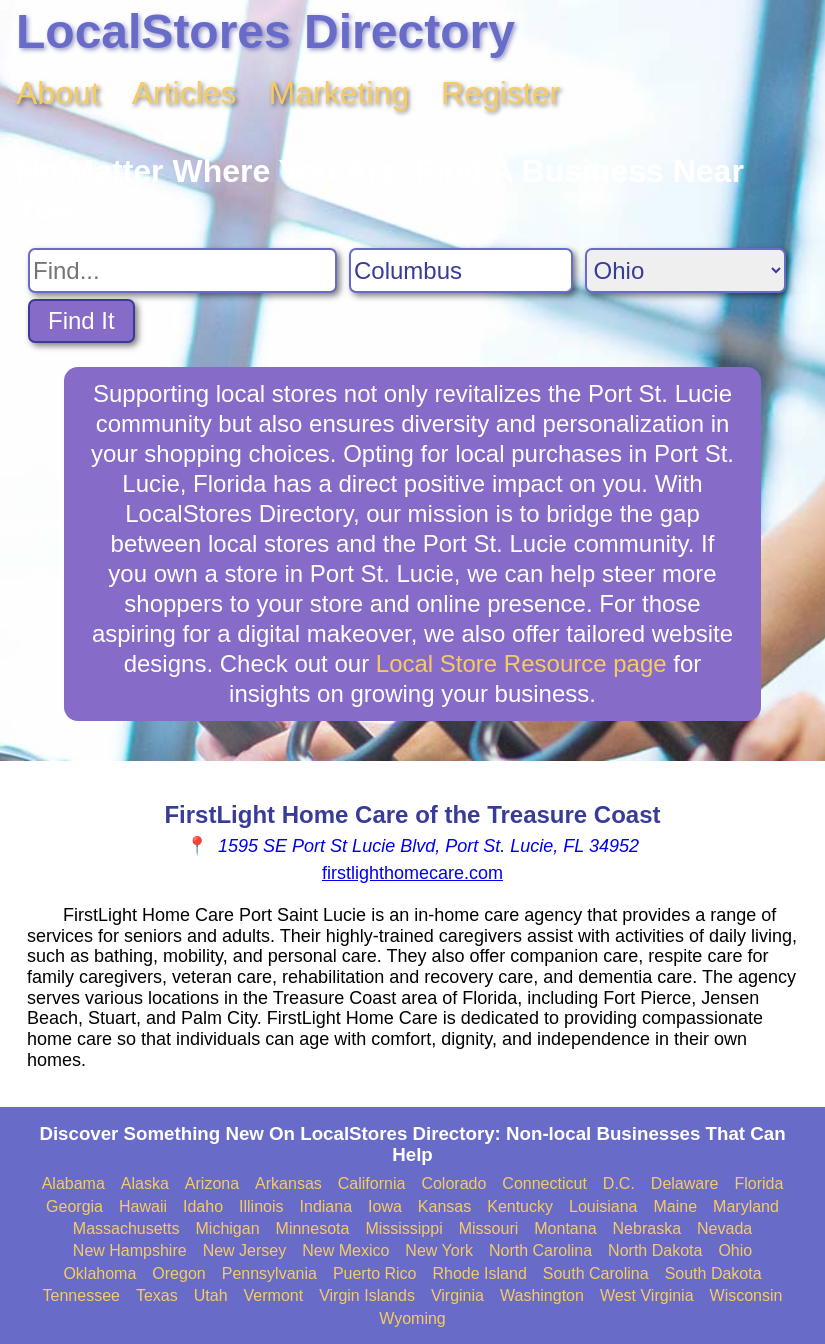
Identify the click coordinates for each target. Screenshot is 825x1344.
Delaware (685, 1183)
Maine (676, 1206)
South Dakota (713, 1273)
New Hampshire (130, 1250)
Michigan (228, 1228)
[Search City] (461, 270)
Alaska (145, 1183)
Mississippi (403, 1228)
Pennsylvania (269, 1273)
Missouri (489, 1228)
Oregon (178, 1273)
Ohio (735, 1250)
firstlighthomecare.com (412, 873)
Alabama (73, 1183)
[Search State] (685, 270)
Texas (157, 1295)
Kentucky (520, 1206)
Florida (758, 1183)
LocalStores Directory (265, 31)
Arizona (212, 1183)
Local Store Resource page (521, 663)
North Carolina (540, 1250)
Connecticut (544, 1183)
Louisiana (603, 1206)
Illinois (261, 1206)
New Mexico (345, 1250)
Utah (211, 1295)
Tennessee (81, 1295)
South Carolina (596, 1273)
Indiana (326, 1206)
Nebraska (647, 1228)
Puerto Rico (375, 1273)
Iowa (385, 1206)
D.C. (619, 1183)
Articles (184, 93)
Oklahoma (99, 1273)
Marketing (339, 93)
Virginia (457, 1295)
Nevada (724, 1228)
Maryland (746, 1206)
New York (439, 1250)
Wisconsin (746, 1295)
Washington (542, 1295)
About (58, 93)
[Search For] (182, 270)
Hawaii (143, 1206)
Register (500, 93)
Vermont (274, 1295)
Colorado (453, 1183)
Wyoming (412, 1318)
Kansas (444, 1206)
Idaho (203, 1206)
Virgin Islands (367, 1295)
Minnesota (313, 1228)
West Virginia (647, 1295)
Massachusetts (126, 1228)
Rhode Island (479, 1273)
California (372, 1183)
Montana (565, 1228)
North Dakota (655, 1250)
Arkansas (288, 1183)
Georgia (74, 1206)
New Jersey (245, 1250)
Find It (81, 320)
